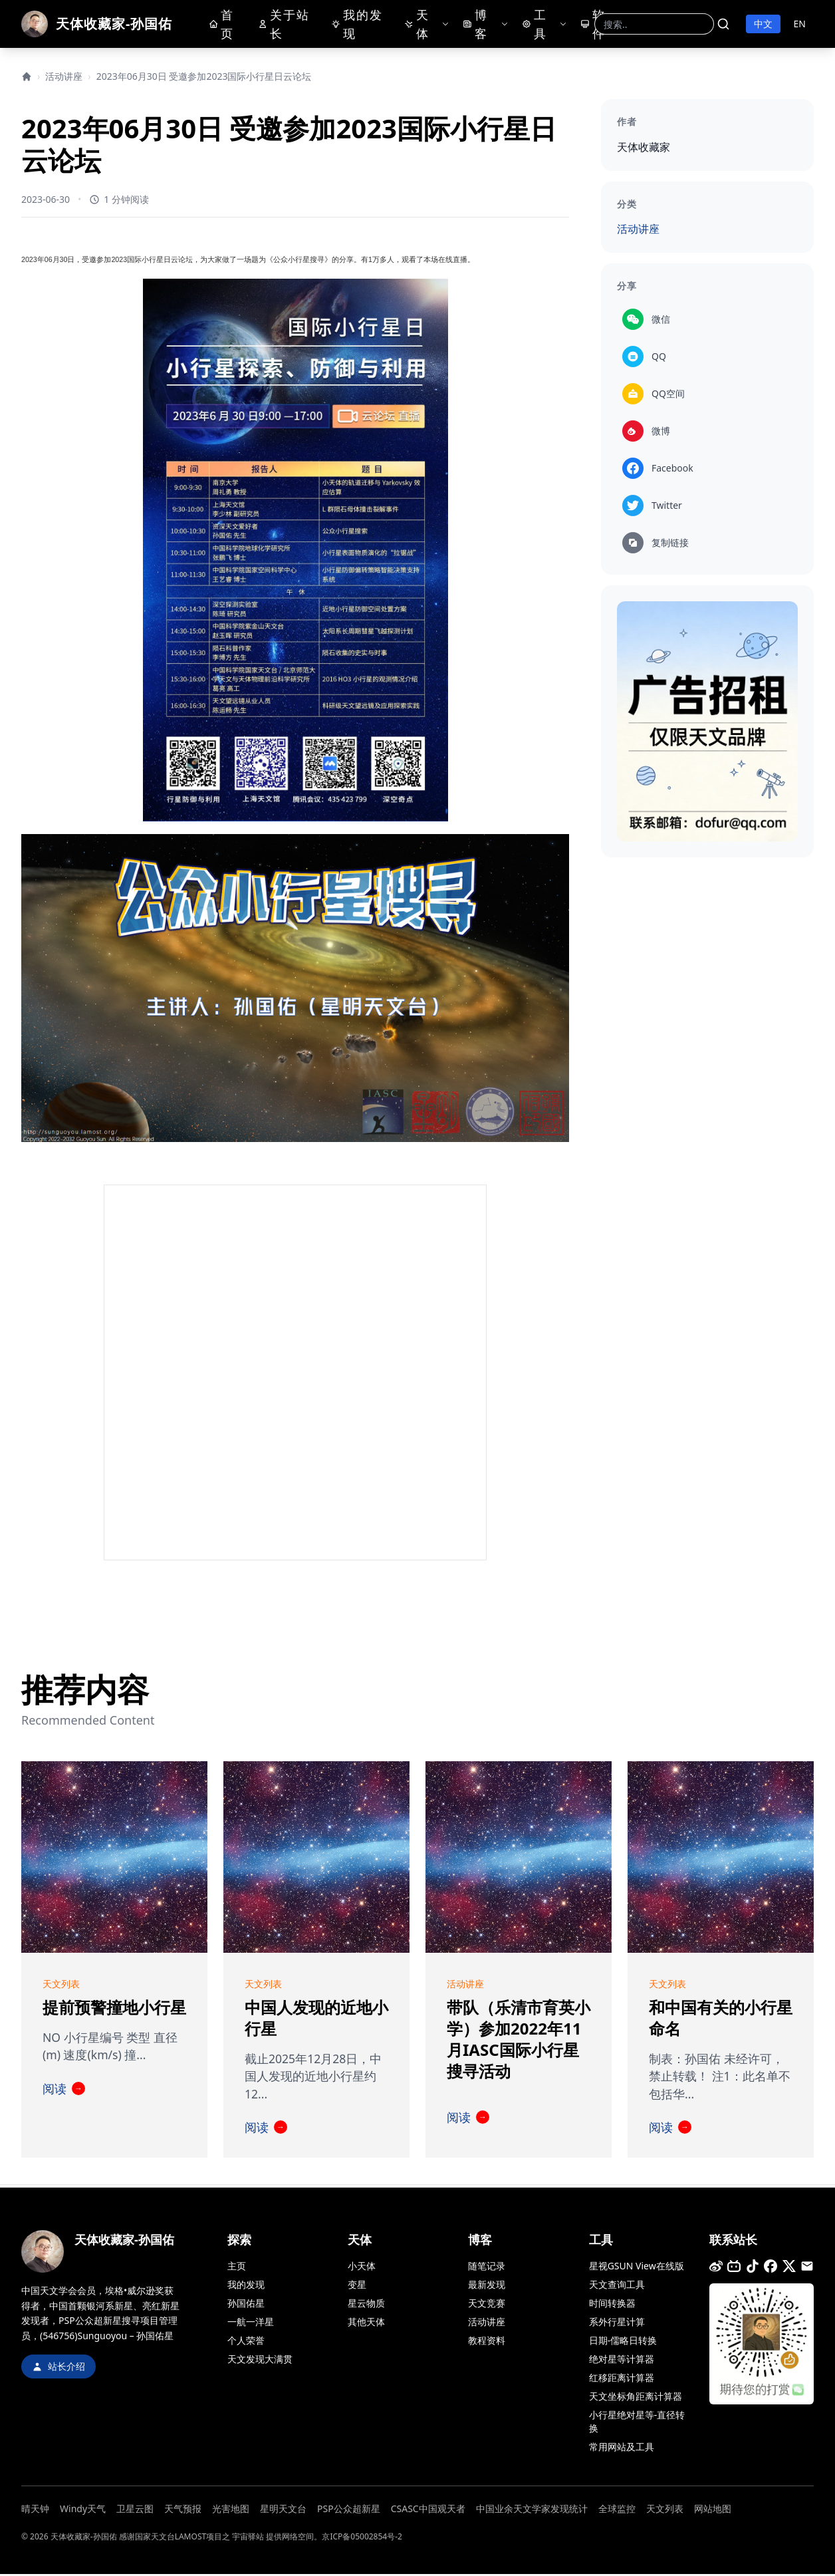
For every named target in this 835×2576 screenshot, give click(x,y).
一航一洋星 (250, 2323)
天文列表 (664, 2510)
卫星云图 (135, 2510)
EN (800, 23)
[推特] (789, 2268)
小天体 (362, 2267)
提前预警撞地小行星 (114, 2008)
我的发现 (359, 25)
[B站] (734, 2268)
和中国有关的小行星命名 (720, 2018)
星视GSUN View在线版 (636, 2267)
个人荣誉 (246, 2342)
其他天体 (366, 2323)
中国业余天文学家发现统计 (532, 2510)
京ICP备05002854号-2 (362, 2538)
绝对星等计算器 (621, 2361)
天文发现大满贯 (260, 2361)
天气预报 (182, 2510)
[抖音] (752, 2268)
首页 (224, 25)
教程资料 (486, 2342)
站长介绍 (58, 2368)
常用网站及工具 (621, 2448)
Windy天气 (83, 2510)
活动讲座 (63, 76)
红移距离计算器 (621, 2379)
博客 (477, 25)
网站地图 (712, 2510)
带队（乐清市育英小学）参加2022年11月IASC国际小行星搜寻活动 (518, 2039)
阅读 (64, 2090)
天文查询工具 (617, 2286)
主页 (236, 2267)
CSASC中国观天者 (428, 2510)
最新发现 (486, 2286)
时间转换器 (612, 2305)
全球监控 (617, 2510)
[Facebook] (770, 2268)
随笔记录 (486, 2267)
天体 (420, 25)
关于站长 (284, 25)
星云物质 (366, 2305)
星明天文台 (283, 2510)
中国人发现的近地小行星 (316, 2018)
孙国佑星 (246, 2305)
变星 (357, 2286)
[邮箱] (807, 2268)
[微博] (716, 2268)
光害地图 (230, 2510)
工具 (537, 25)
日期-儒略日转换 (623, 2342)
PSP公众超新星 (348, 2510)
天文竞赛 (486, 2305)
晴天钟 (35, 2510)
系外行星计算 (617, 2323)
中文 (763, 23)
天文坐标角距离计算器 (635, 2398)
